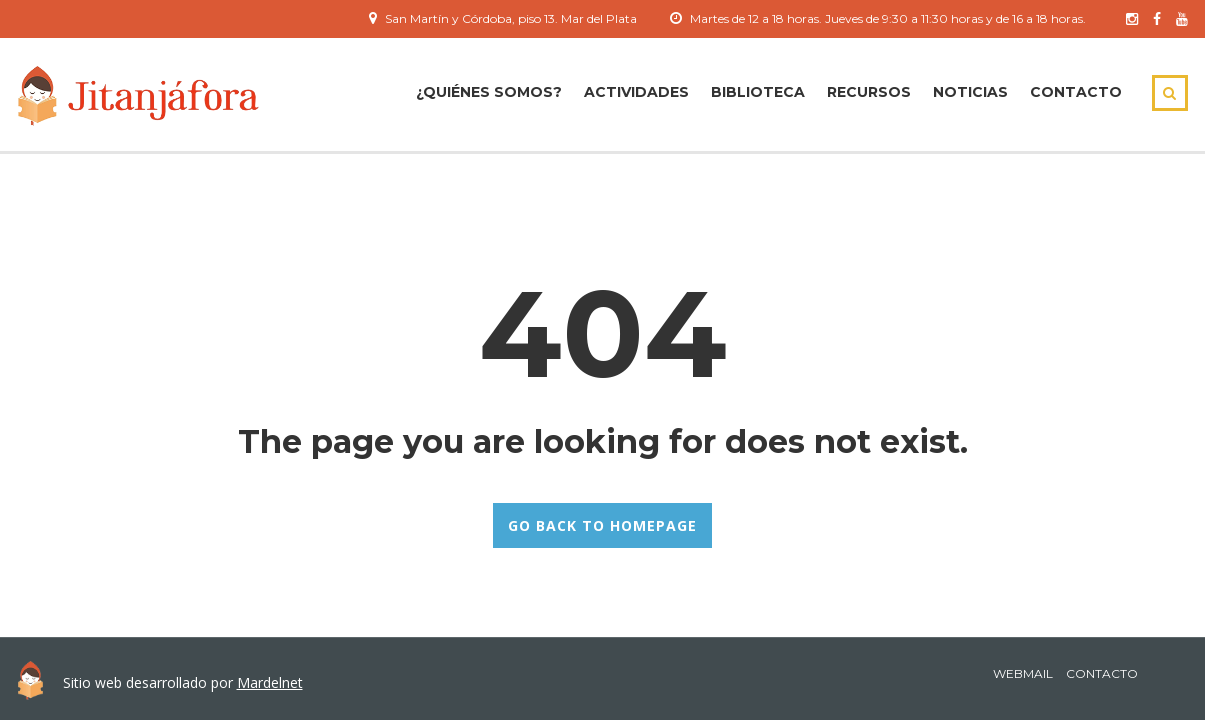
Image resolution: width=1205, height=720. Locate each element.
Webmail (1023, 673)
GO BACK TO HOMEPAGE (602, 525)
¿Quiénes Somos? (489, 92)
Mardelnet (270, 682)
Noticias (970, 92)
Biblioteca (758, 92)
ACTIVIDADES (636, 92)
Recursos (869, 92)
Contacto (1076, 92)
